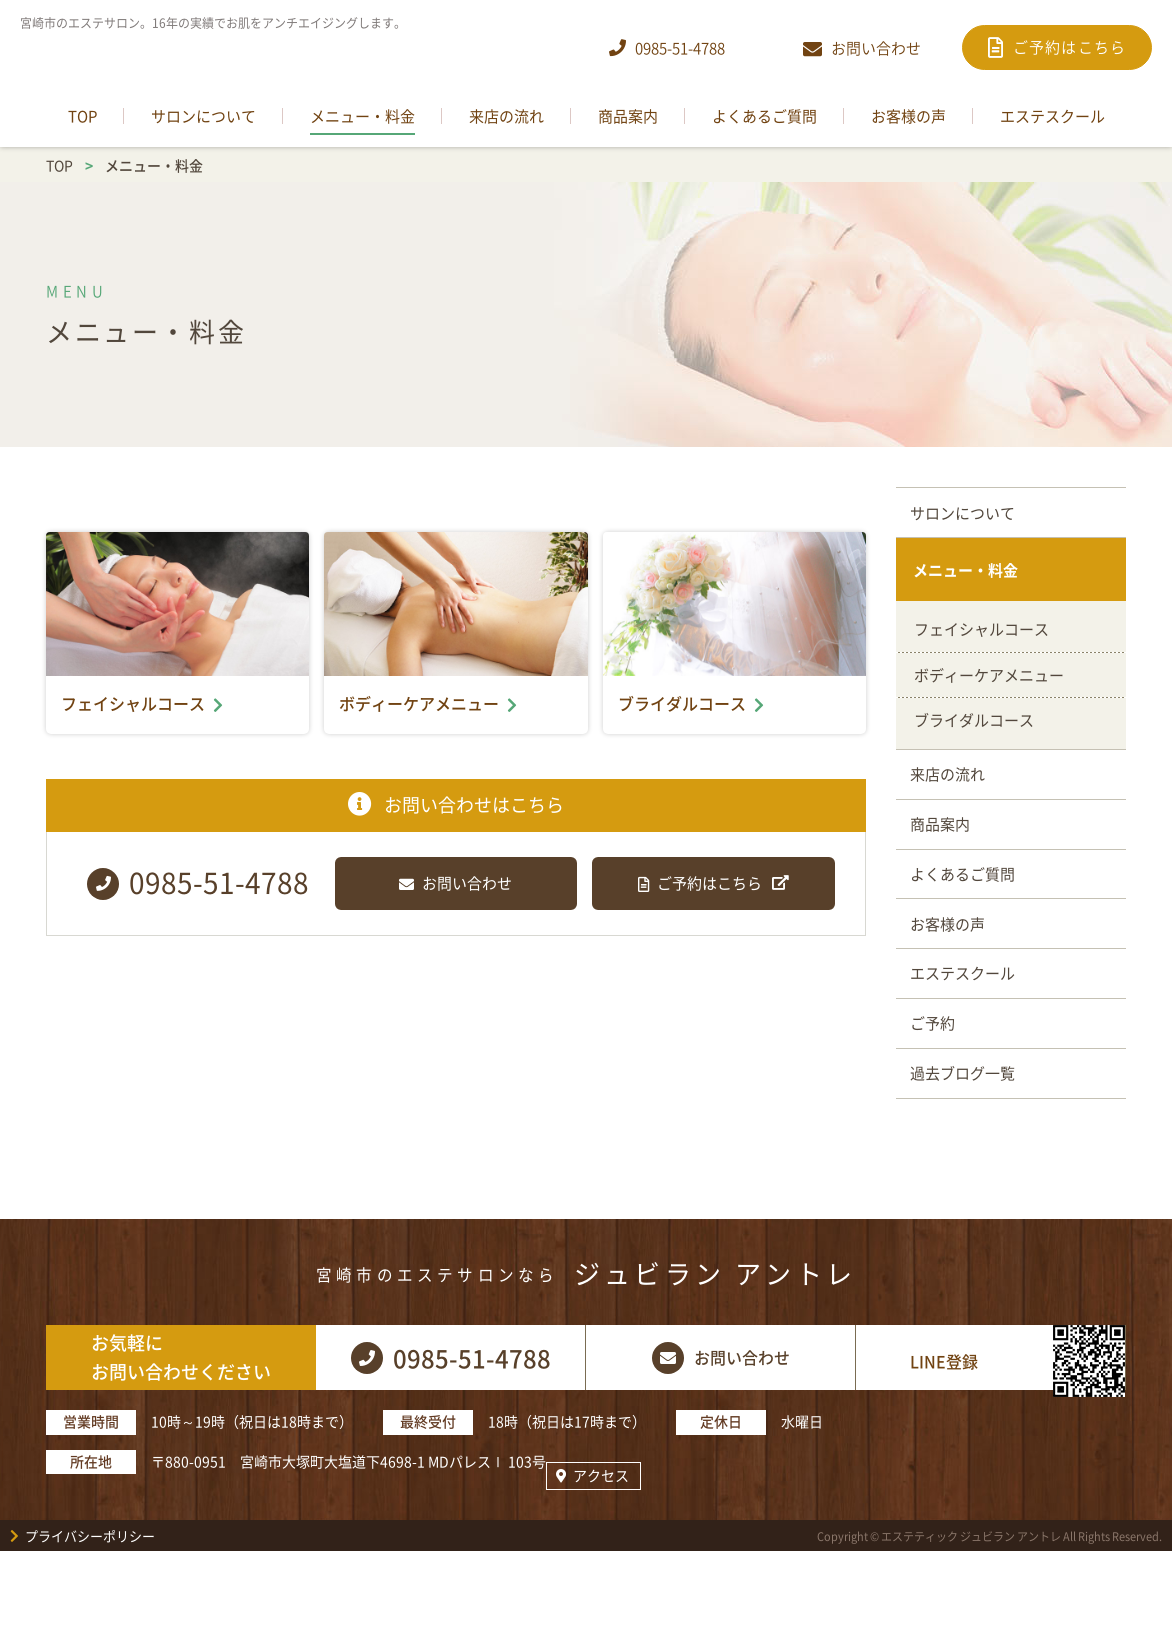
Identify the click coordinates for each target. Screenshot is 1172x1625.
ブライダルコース (974, 733)
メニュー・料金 (966, 579)
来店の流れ (951, 790)
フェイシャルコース (981, 642)
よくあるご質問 (966, 901)
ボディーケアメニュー (989, 688)
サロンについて (966, 515)
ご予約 (936, 1067)
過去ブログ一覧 (966, 1123)
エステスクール (966, 1012)
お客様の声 (951, 956)
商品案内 (944, 845)
